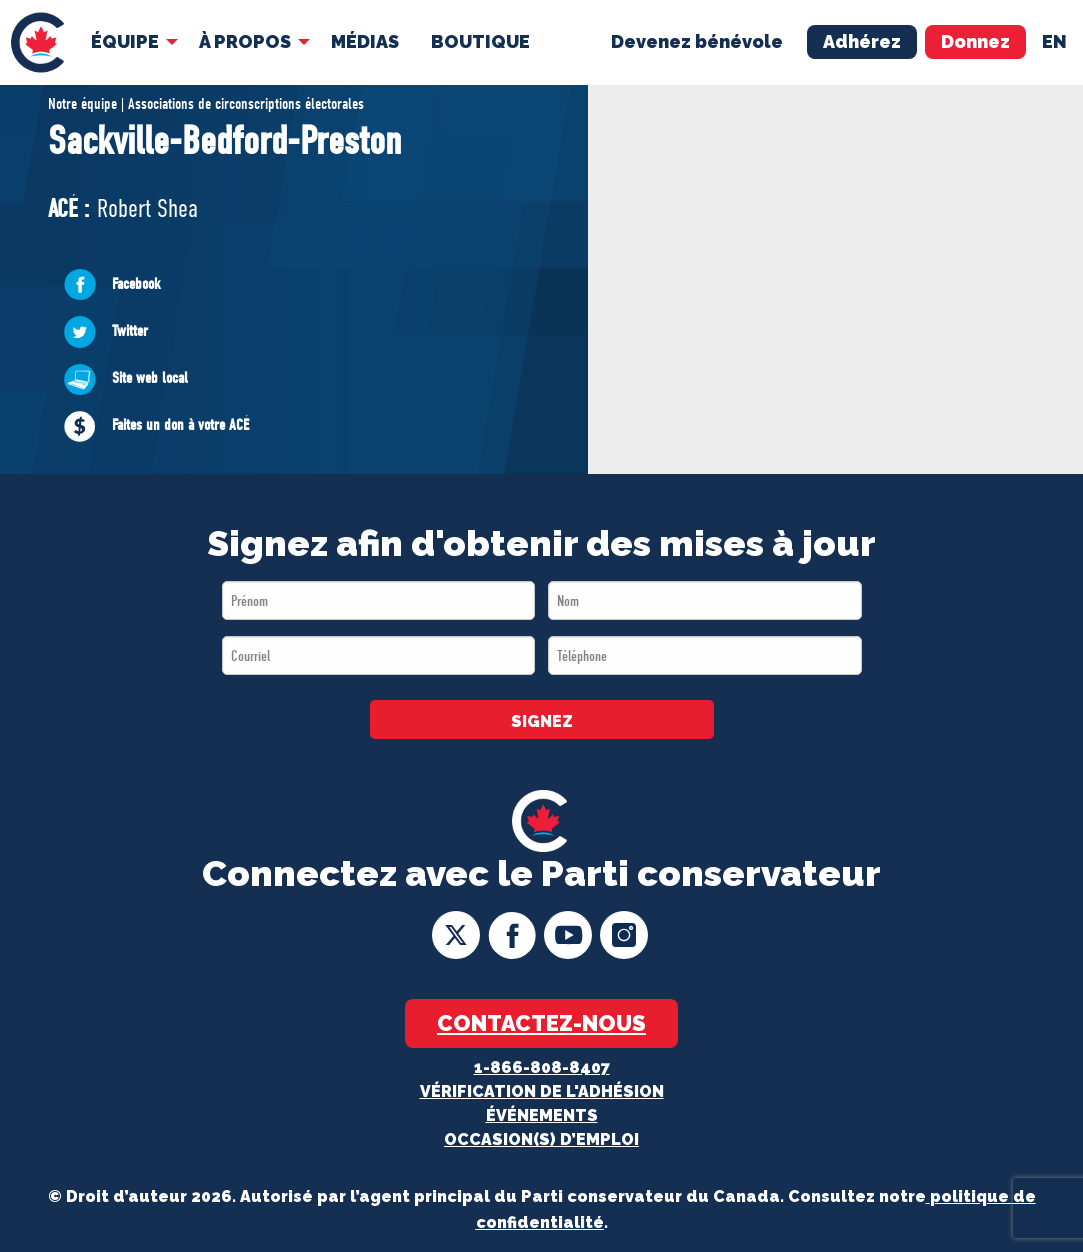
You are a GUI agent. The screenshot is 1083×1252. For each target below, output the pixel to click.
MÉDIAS (365, 41)
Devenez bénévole (697, 41)
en (1054, 41)
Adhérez (862, 41)
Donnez (975, 41)
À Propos (245, 41)
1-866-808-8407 (542, 1067)
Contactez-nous (541, 1023)
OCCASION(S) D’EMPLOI (541, 1139)
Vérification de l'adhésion (542, 1091)
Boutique (480, 41)
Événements (542, 1115)
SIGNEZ (542, 721)
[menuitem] (37, 42)
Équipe (125, 41)
